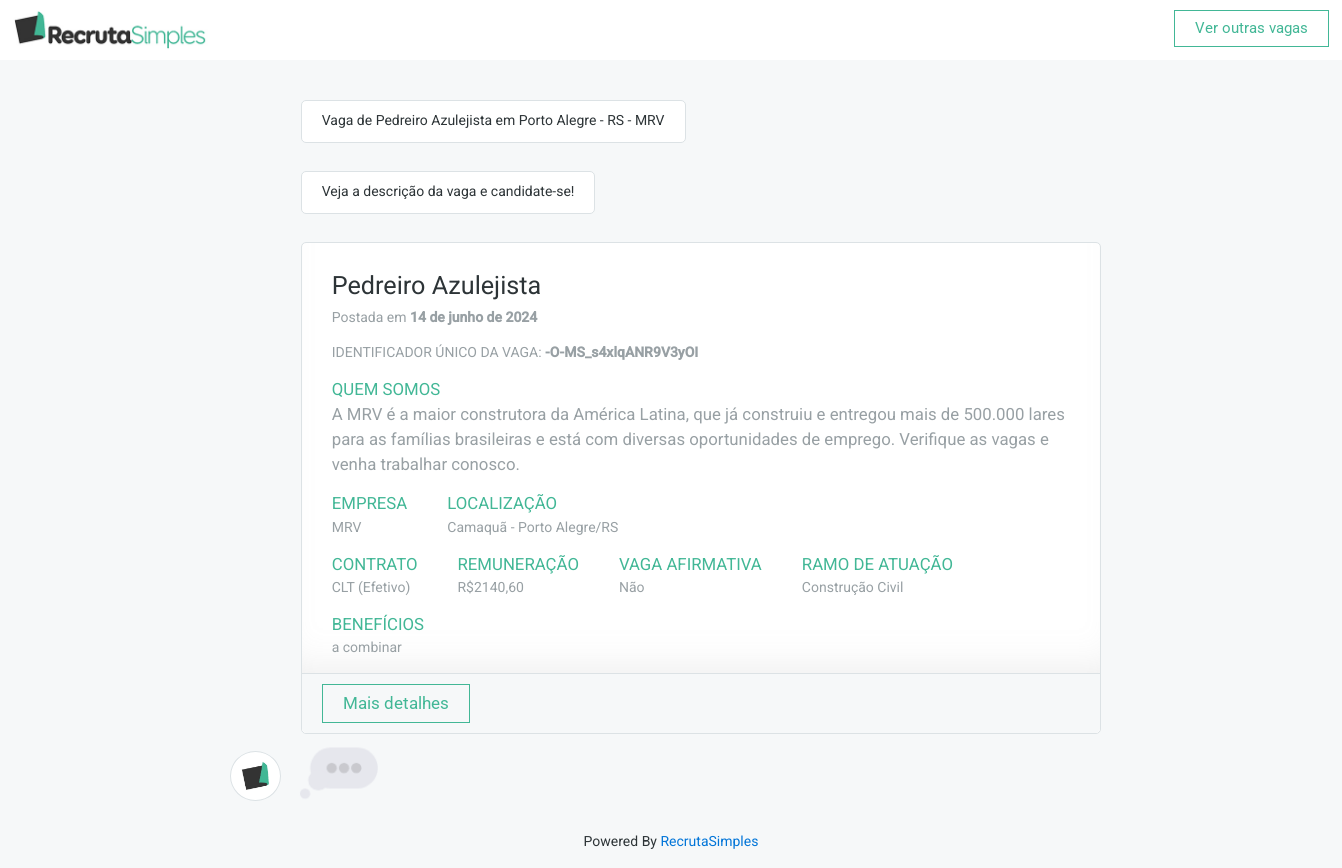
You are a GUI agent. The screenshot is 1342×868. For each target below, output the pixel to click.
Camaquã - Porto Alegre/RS (532, 528)
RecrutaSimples (709, 842)
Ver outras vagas (1251, 28)
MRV (347, 528)
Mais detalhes (396, 703)
